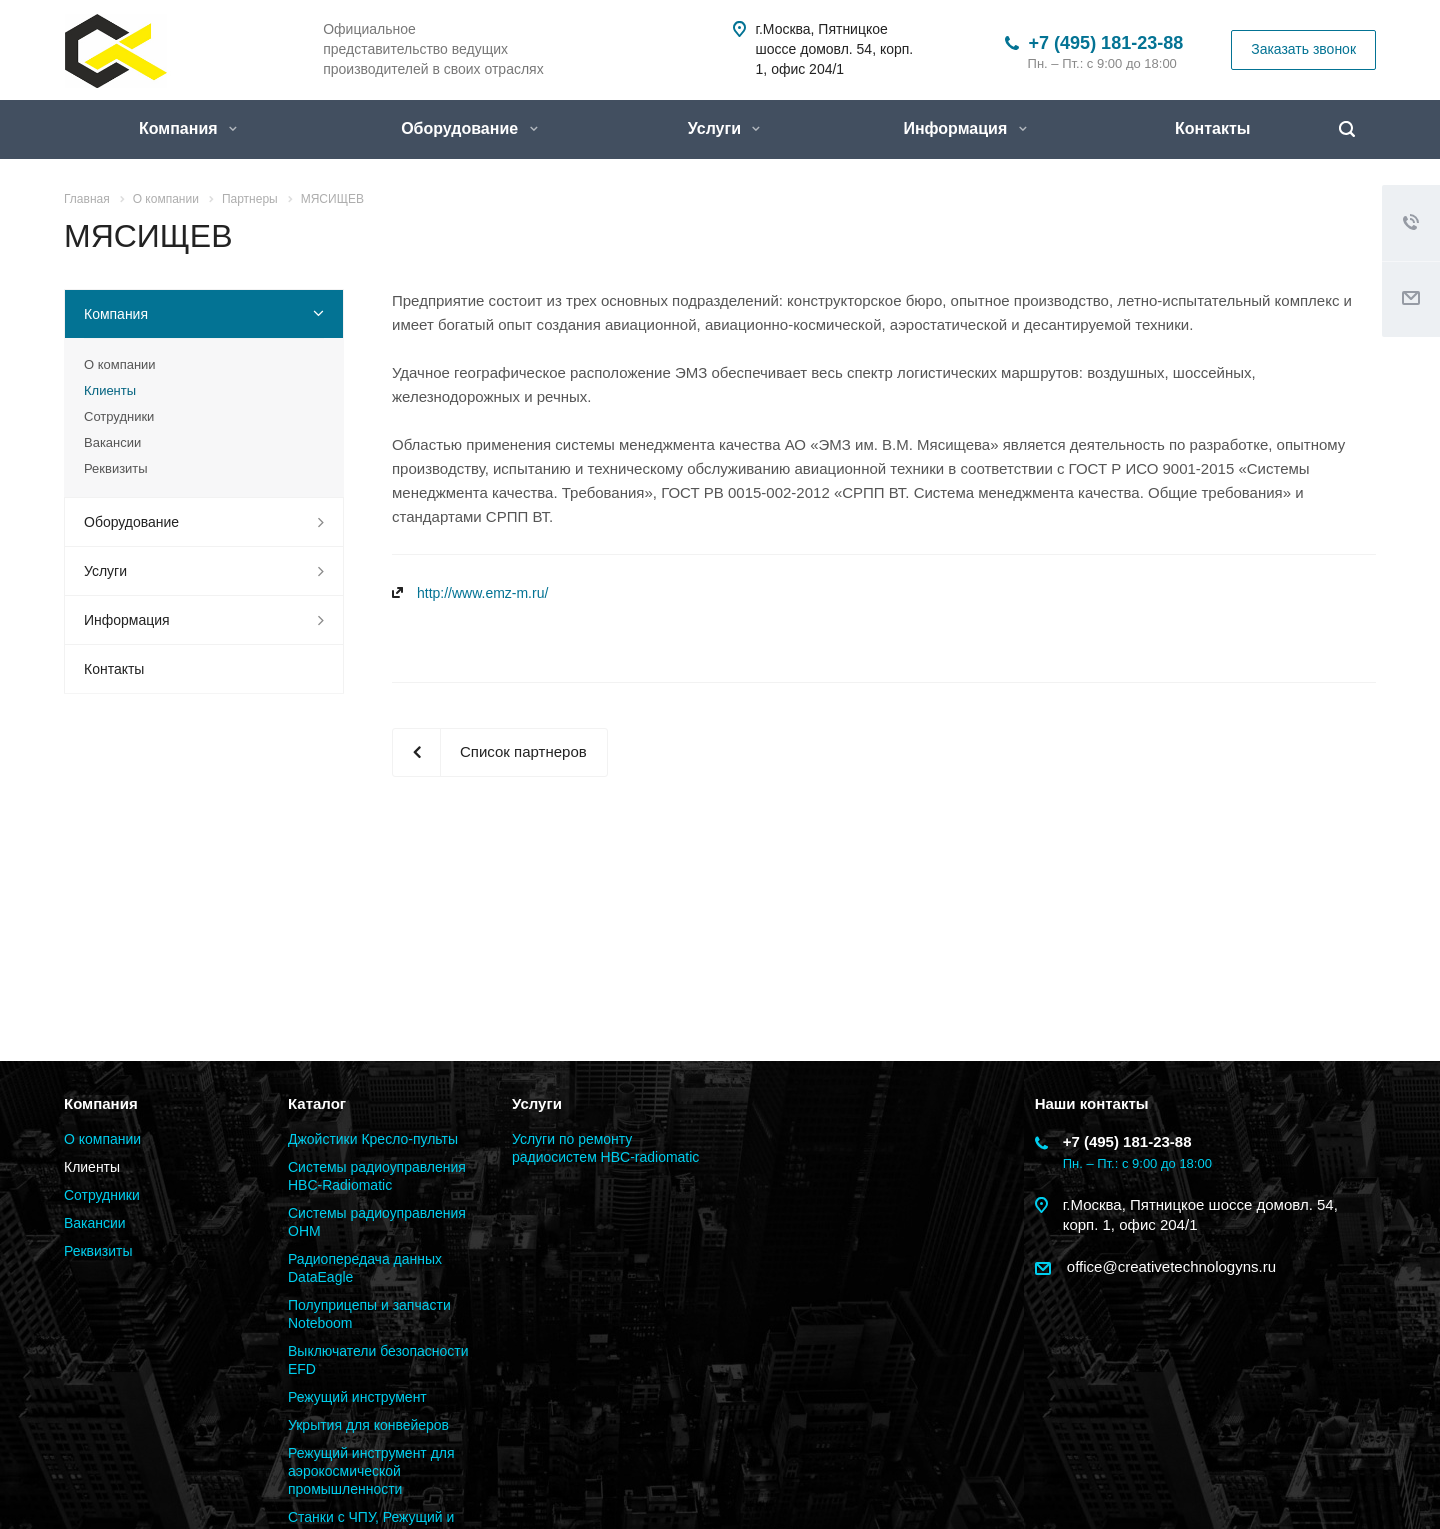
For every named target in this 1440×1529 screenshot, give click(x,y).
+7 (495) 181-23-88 (1106, 43)
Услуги (724, 128)
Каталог (317, 1103)
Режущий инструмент (357, 1397)
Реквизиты (116, 468)
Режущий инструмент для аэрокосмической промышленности (371, 1471)
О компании (120, 364)
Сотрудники (119, 416)
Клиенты (110, 390)
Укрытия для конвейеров (368, 1425)
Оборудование (469, 128)
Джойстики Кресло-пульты (373, 1139)
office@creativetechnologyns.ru (1169, 1266)
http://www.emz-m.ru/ (482, 593)
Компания (188, 128)
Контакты (1212, 128)
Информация (964, 128)
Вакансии (112, 442)
